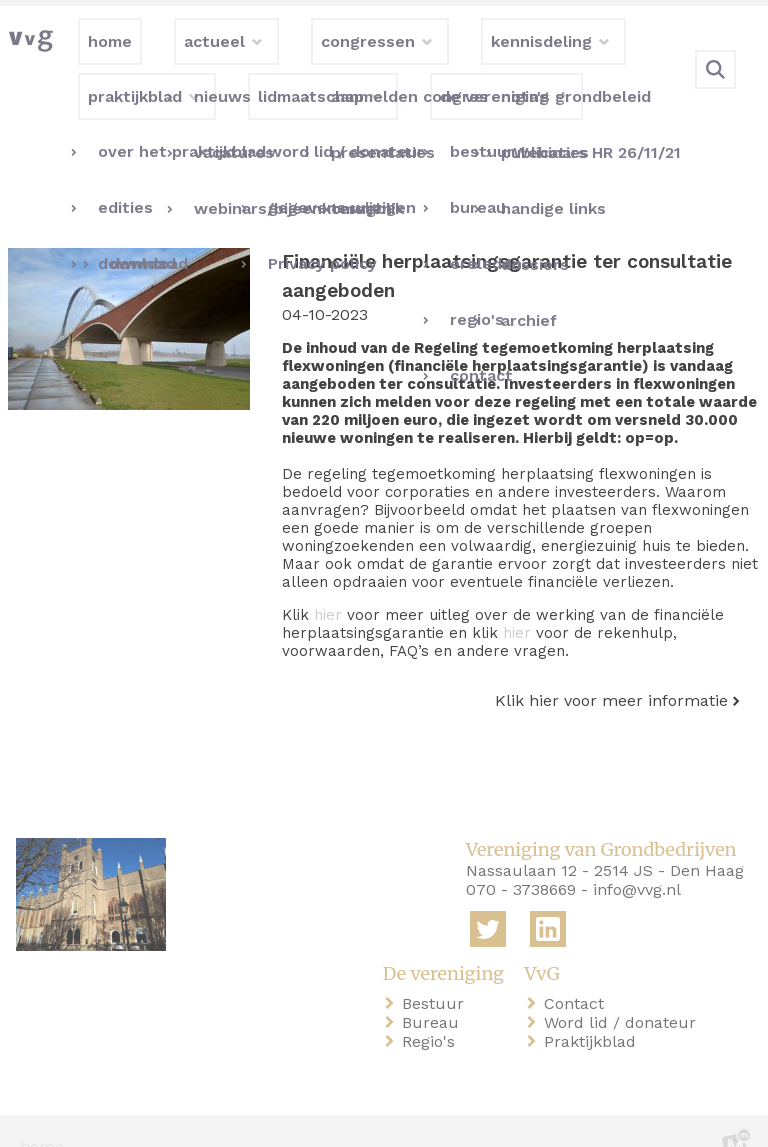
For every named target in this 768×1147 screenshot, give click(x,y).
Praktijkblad (594, 1009)
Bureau (434, 990)
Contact (578, 971)
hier (328, 583)
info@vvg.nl (637, 858)
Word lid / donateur (624, 990)
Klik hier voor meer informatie (611, 668)
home (42, 1115)
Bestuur (437, 971)
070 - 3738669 (521, 858)
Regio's (432, 1009)
